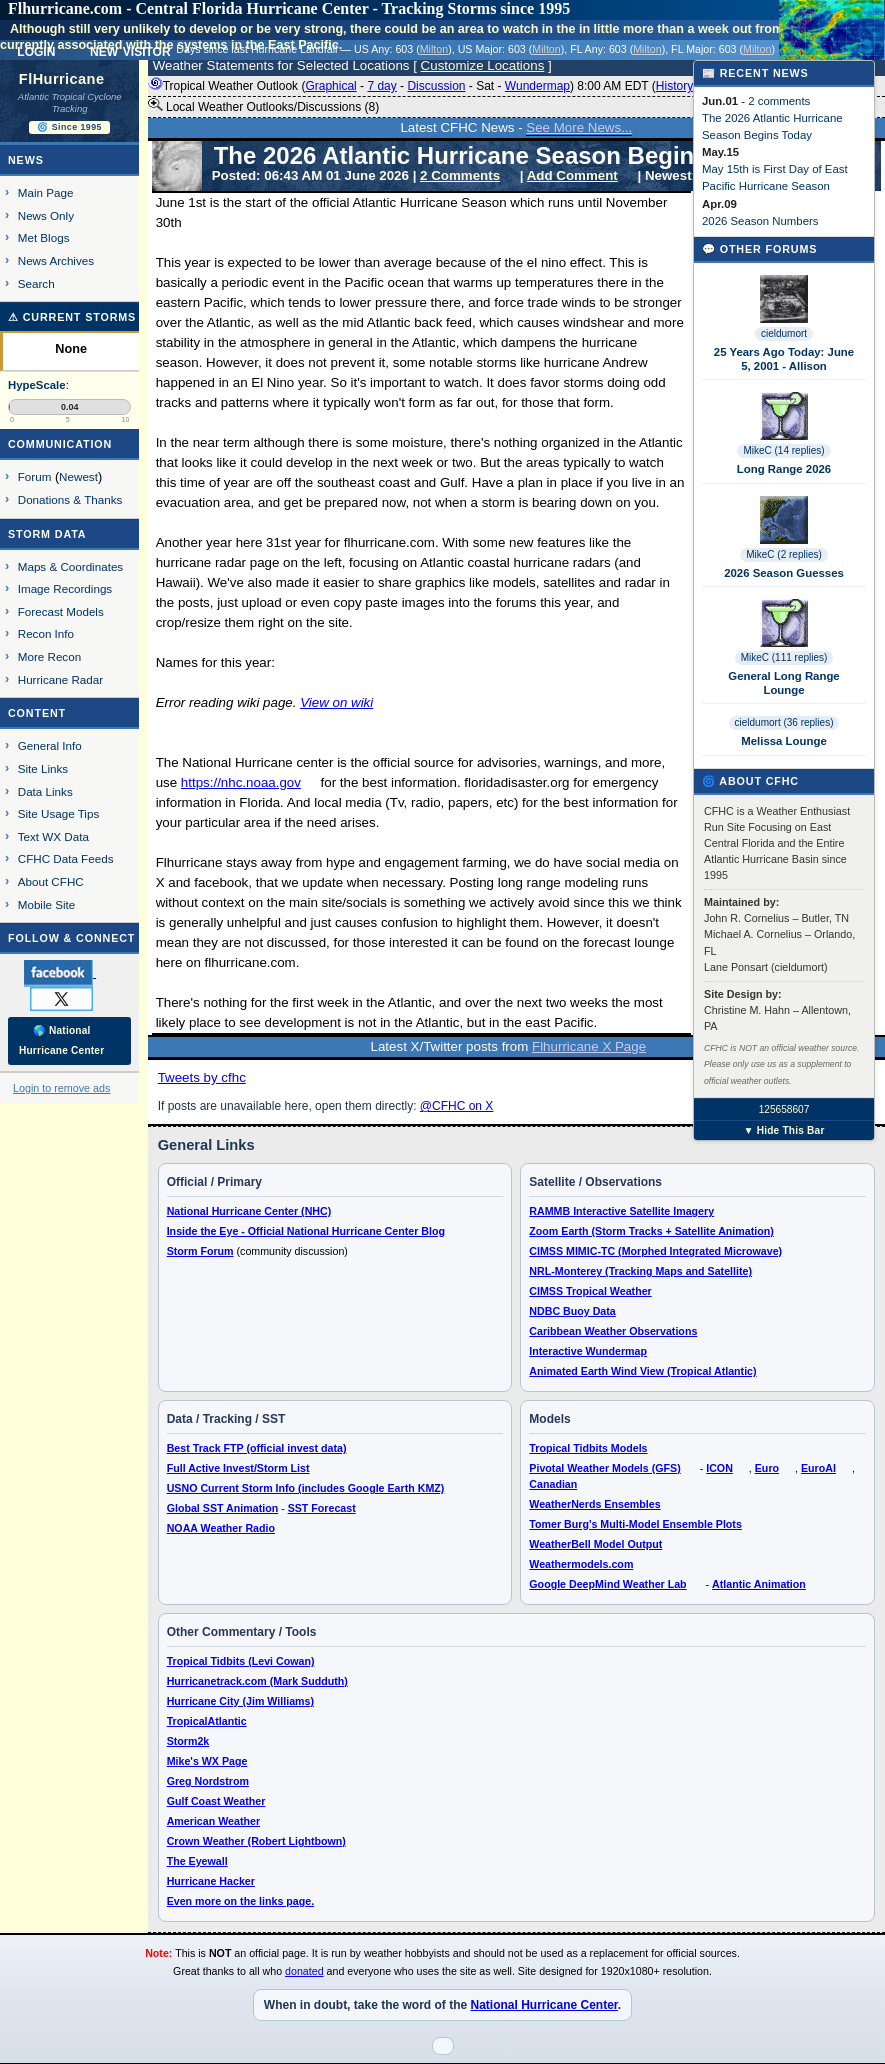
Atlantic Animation (759, 1584)
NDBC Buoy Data (572, 1311)
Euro (767, 1468)
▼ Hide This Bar (783, 1130)
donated (304, 1971)
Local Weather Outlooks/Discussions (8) (264, 106)
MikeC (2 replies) (784, 554)
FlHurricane (62, 79)
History (674, 86)
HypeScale (37, 385)
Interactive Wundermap (588, 1351)
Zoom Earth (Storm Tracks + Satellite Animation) (651, 1231)
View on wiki (336, 702)
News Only (46, 215)
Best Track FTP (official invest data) (257, 1448)
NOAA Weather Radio (221, 1528)
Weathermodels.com (581, 1564)
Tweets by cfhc (202, 1077)
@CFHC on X (457, 1106)
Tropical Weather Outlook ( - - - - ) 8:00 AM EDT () (423, 86)
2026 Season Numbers (760, 221)
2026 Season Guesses (784, 573)
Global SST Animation (223, 1508)
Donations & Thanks (70, 499)
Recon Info (46, 633)
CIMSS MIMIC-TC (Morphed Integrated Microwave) (655, 1251)
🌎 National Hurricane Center (61, 1040)
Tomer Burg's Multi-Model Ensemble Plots (635, 1524)
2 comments (779, 101)
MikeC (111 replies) (784, 657)
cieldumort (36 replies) (784, 722)
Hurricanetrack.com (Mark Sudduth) (257, 1681)
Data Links (45, 791)
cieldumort (784, 333)
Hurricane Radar (60, 679)
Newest (78, 476)
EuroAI (818, 1468)
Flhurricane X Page (589, 1046)
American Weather (213, 1821)
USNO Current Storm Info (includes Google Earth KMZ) (306, 1488)
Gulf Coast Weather (216, 1801)
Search (36, 283)
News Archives (56, 260)
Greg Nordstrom (208, 1781)
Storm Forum (200, 1251)
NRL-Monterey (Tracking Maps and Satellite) (640, 1271)
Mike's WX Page (207, 1761)
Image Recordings (65, 588)
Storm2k (188, 1741)
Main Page (46, 192)
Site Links (43, 768)
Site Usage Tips (59, 813)
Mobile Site (47, 904)
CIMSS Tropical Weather (590, 1291)
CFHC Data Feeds (66, 858)
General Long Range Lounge (783, 683)
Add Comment (572, 175)
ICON (719, 1468)
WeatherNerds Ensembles (594, 1504)
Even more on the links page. (240, 1901)
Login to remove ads (61, 1088)
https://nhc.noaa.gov (241, 782)
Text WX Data (53, 836)
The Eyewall (197, 1861)
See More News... (579, 127)
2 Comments (460, 175)
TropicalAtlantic (207, 1721)
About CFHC (51, 881)
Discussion (436, 86)
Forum (35, 476)
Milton (434, 49)
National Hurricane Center (543, 2005)
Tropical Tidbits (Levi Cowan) (241, 1661)
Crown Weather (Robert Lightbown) (256, 1841)
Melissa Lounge (783, 741)
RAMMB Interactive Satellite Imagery (621, 1211)
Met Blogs (44, 237)
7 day (381, 86)
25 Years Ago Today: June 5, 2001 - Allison (784, 359)
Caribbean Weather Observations (613, 1331)
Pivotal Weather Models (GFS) (604, 1468)
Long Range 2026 (784, 469)
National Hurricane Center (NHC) (249, 1211)
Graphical (330, 86)
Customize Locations (483, 65)
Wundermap (537, 86)
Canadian (553, 1484)
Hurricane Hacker (211, 1881)
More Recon (49, 656)
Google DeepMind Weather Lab (607, 1584)
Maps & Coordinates (70, 566)
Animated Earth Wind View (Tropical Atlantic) (642, 1371)
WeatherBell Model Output (595, 1544)
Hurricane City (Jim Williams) (240, 1701)
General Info (50, 745)
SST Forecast (322, 1508)
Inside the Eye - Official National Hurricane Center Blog (306, 1231)
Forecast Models (61, 611)
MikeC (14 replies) (783, 450)
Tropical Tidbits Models (588, 1448)
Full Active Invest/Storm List (238, 1468)
